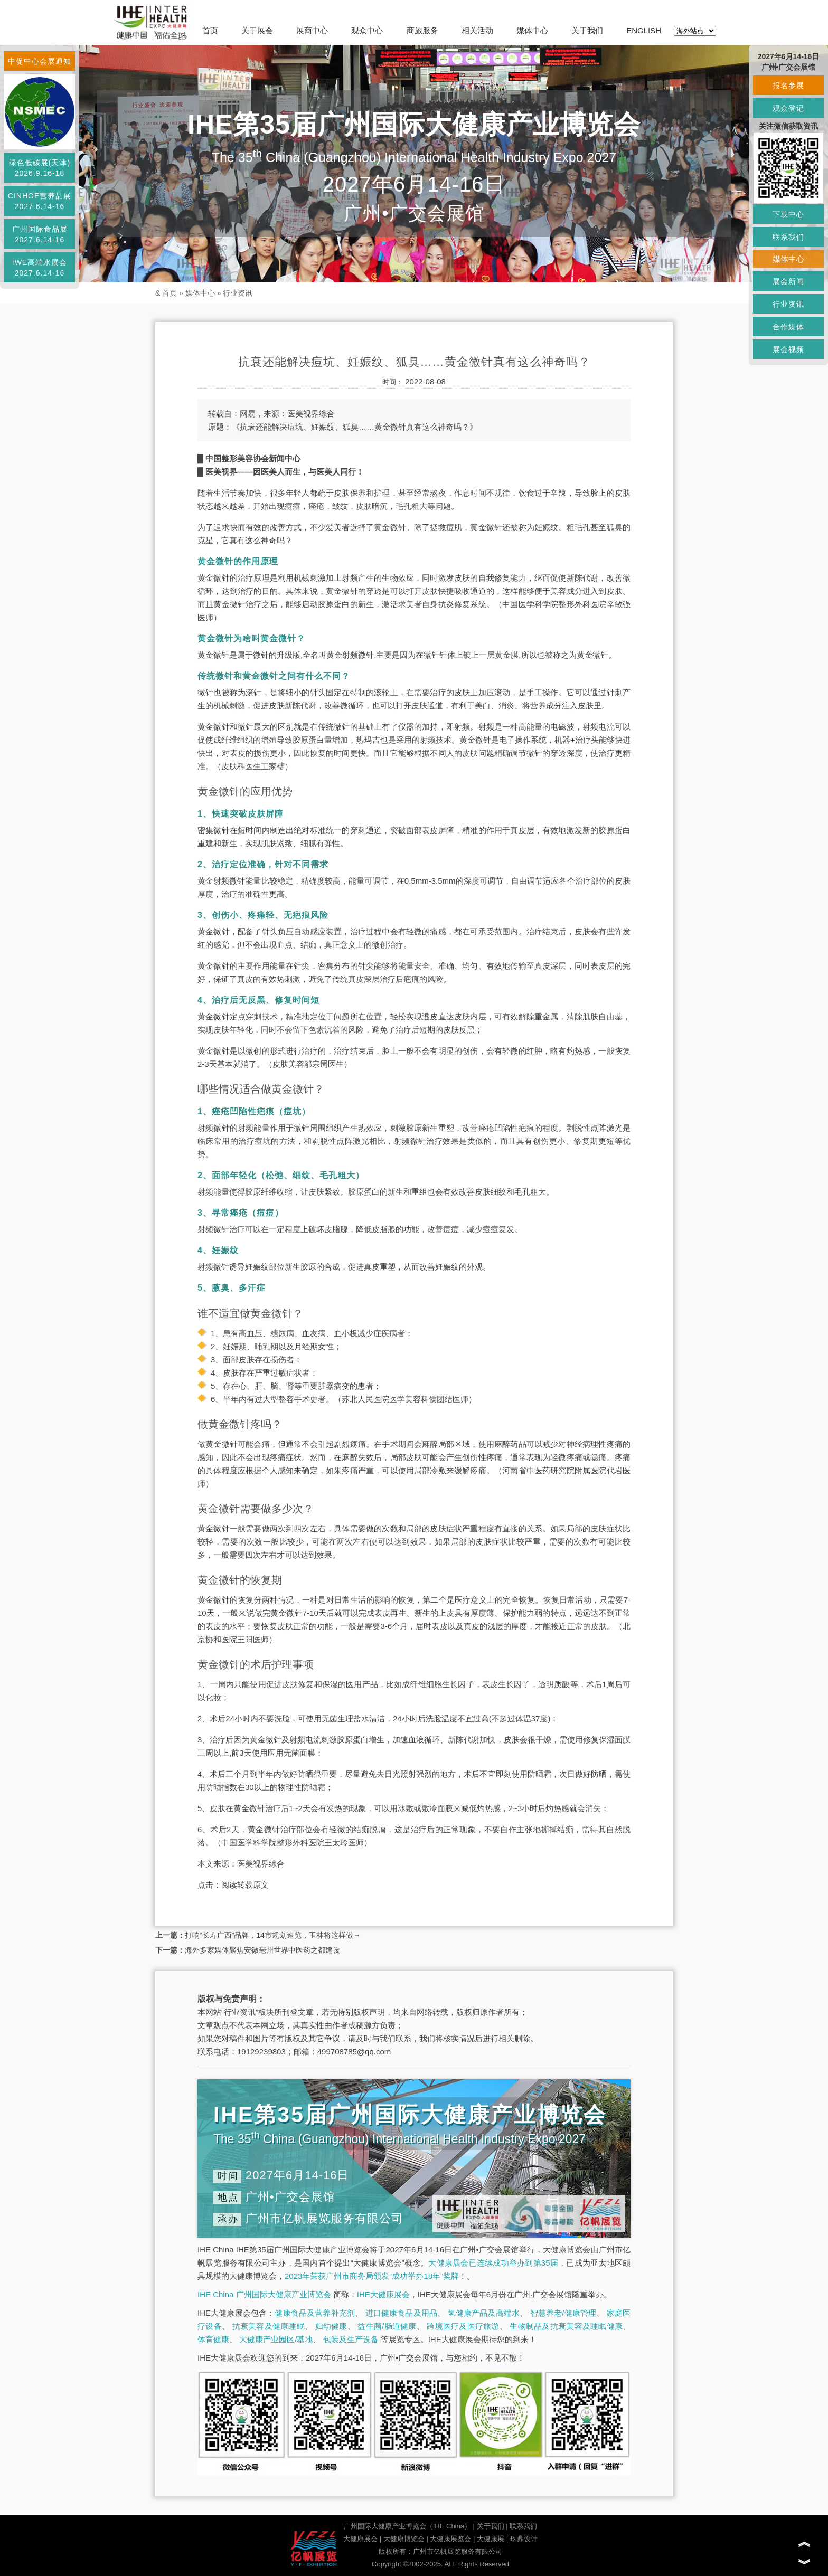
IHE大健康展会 (383, 2294)
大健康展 (490, 2539)
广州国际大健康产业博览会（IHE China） (407, 2526)
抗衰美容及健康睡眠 (268, 2326)
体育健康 (213, 2339)
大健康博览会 (404, 2539)
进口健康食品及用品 (401, 2312)
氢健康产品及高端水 (484, 2312)
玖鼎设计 (524, 2539)
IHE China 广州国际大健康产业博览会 (264, 2294)
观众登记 (788, 108)
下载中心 (788, 214)
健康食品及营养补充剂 (315, 2312)
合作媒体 (788, 327)
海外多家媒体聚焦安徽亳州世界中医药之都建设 (262, 1950)
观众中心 (367, 30)
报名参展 (788, 85)
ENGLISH (643, 30)
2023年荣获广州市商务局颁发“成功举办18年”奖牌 (372, 2275)
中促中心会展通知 (39, 61)
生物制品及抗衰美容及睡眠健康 (566, 2326)
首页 (210, 30)
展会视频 (788, 349)
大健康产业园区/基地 (276, 2339)
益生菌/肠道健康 (386, 2326)
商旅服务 (422, 30)
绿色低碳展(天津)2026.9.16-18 (39, 167)
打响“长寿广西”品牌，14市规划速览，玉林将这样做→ (273, 1935)
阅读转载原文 (245, 1884)
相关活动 (477, 30)
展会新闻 (788, 281)
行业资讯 (237, 293)
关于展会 (257, 30)
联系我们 (523, 2526)
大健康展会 (360, 2539)
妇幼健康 (331, 2326)
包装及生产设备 (351, 2339)
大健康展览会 (450, 2539)
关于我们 (587, 30)
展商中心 (312, 30)
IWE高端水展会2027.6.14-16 (39, 267)
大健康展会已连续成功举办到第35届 (493, 2262)
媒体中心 (532, 30)
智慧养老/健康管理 (563, 2312)
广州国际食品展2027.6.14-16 (40, 234)
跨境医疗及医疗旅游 (463, 2326)
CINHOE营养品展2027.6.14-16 (39, 201)
